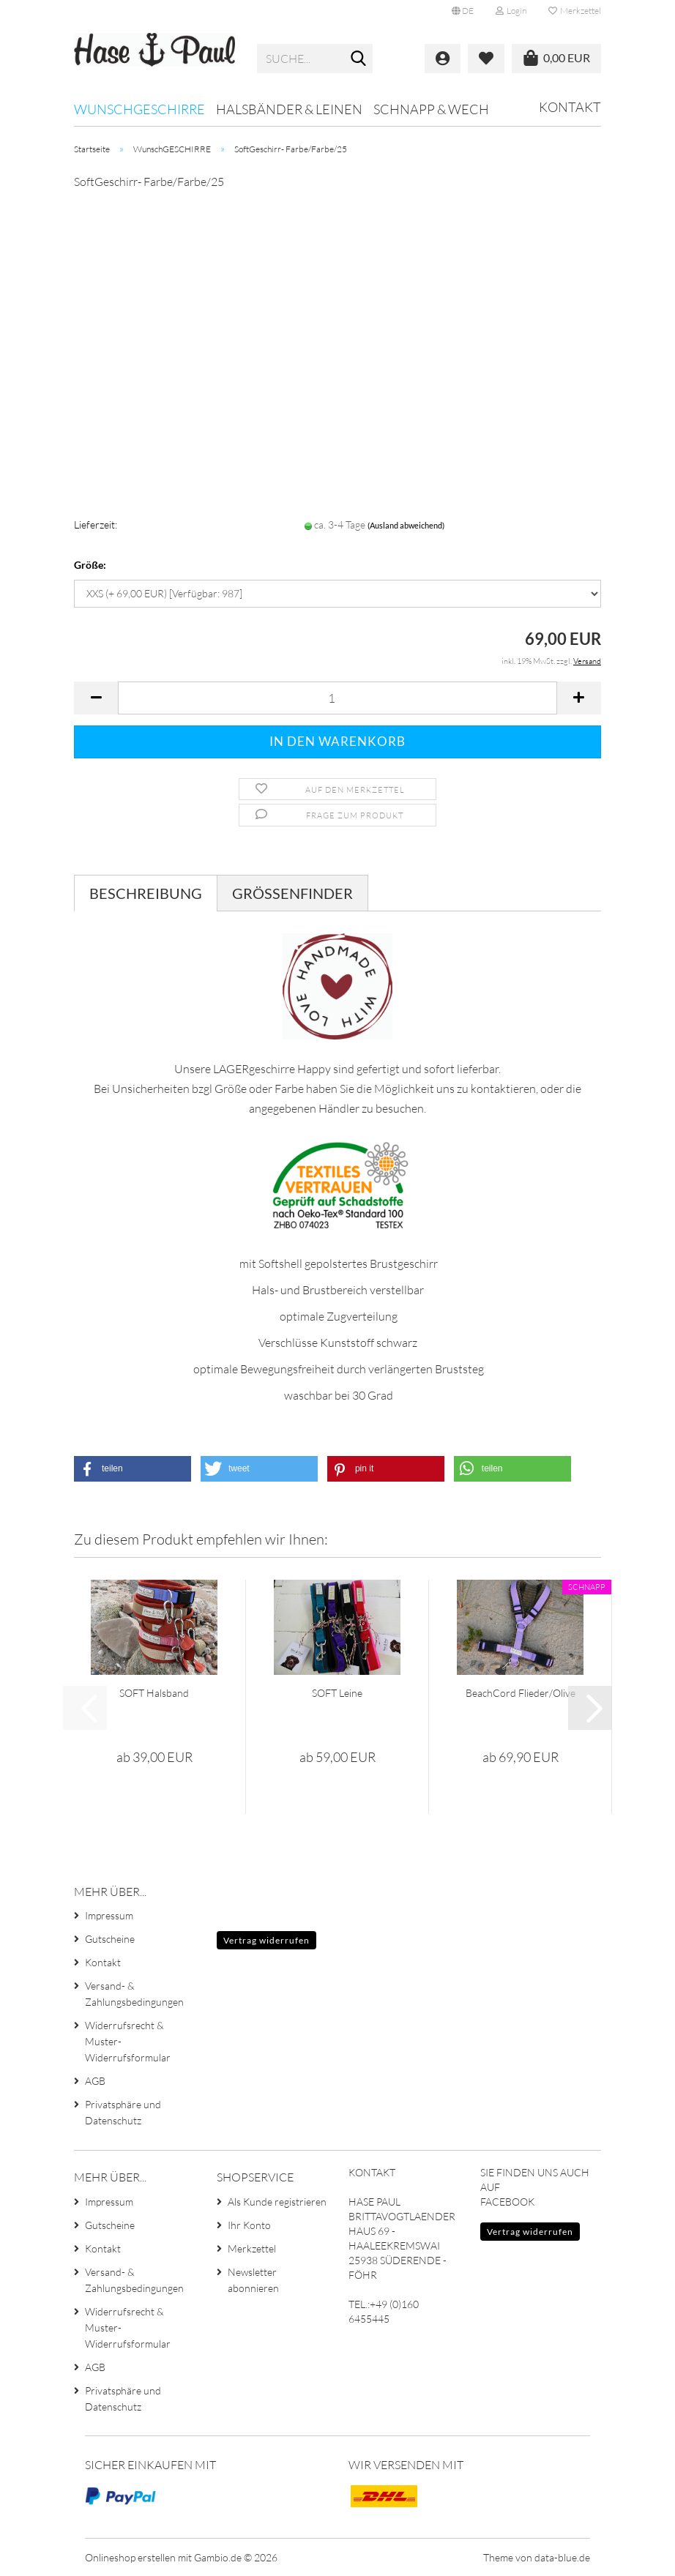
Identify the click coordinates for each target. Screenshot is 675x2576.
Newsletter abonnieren (253, 2280)
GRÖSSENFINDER (292, 893)
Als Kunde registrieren (277, 2201)
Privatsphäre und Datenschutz (123, 2112)
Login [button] (511, 10)
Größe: (90, 565)
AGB (95, 2081)
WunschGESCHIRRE (139, 109)
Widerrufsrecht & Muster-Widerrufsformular (128, 2041)
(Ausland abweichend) (406, 525)
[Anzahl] (337, 698)
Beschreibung (145, 893)
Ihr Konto (249, 2225)
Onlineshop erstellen (130, 2557)
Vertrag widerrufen (266, 1940)
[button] (463, 11)
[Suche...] (359, 59)
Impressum (109, 1915)
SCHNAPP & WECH (431, 109)
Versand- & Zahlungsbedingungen (134, 1993)
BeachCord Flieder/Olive (520, 1693)
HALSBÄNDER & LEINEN (289, 109)
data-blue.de (562, 2557)
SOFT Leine (337, 1693)
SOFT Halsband (154, 1693)
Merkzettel (574, 10)
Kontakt (570, 107)
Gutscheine (110, 1939)
